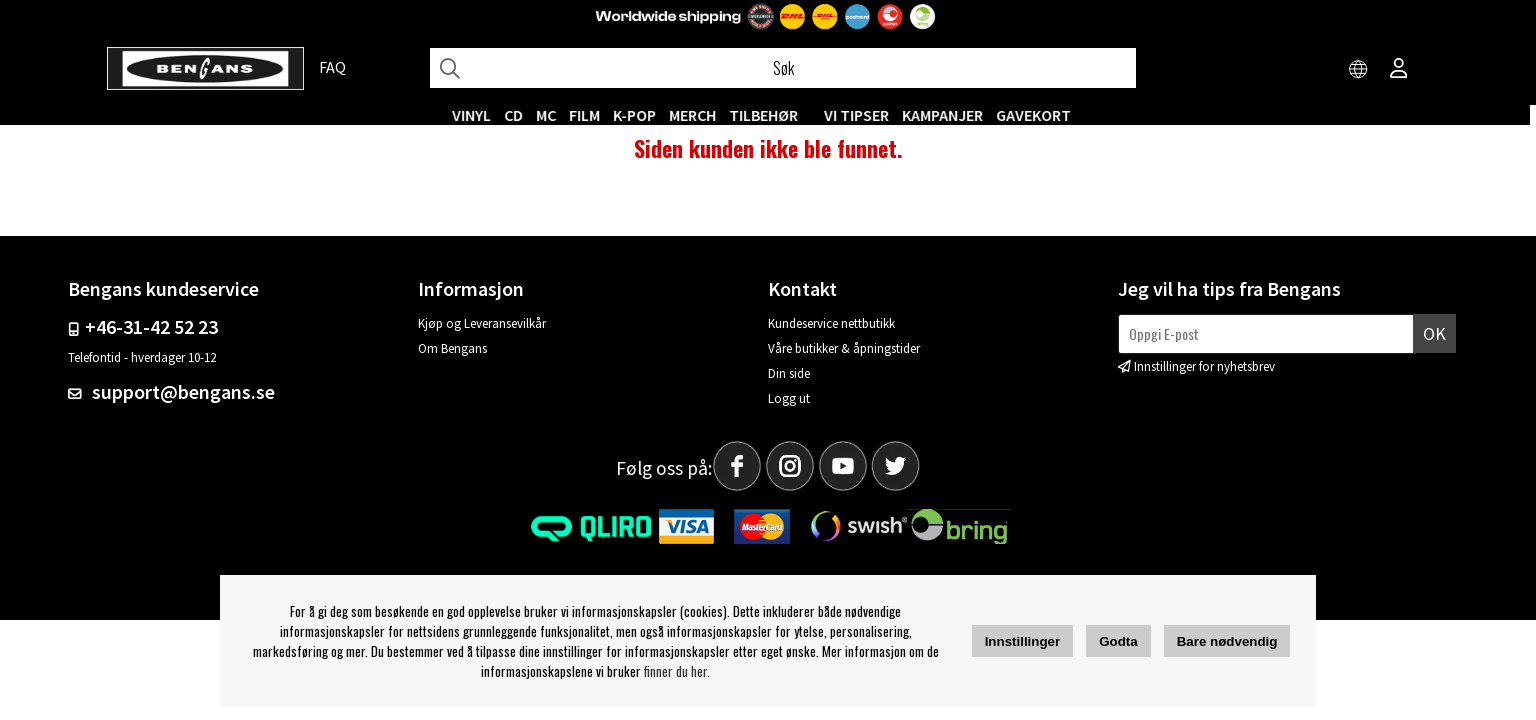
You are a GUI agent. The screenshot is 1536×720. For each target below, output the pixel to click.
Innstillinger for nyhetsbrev (1204, 379)
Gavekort (1040, 115)
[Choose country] (1359, 70)
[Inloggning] (1399, 70)
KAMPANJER (949, 115)
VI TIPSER (863, 115)
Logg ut (789, 411)
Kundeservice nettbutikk (831, 336)
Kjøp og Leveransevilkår (482, 336)
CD (520, 115)
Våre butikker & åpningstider (844, 361)
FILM (591, 115)
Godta (1118, 641)
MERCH (699, 115)
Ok (1434, 346)
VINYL (478, 115)
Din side (789, 386)
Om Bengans (452, 361)
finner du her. (677, 671)
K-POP (641, 115)
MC (553, 115)
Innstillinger (1023, 641)
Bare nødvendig (1227, 641)
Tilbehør (770, 115)
